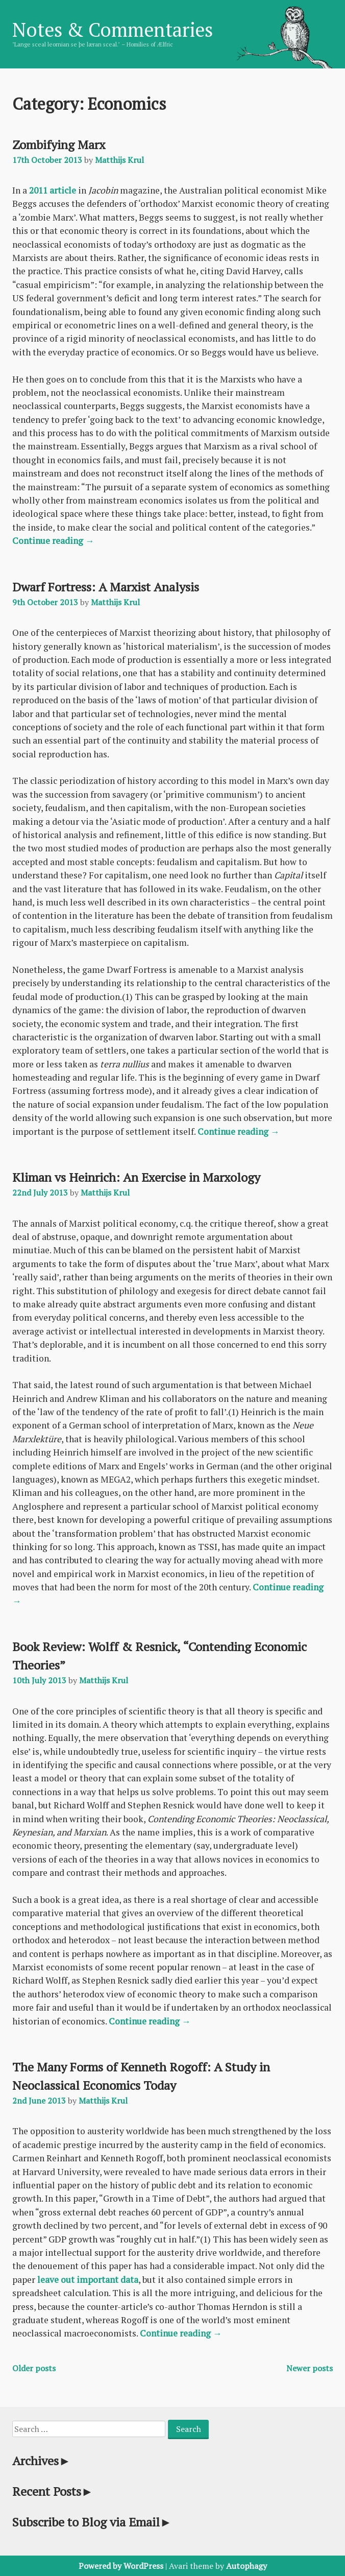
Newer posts (309, 2368)
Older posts (34, 2368)
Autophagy (246, 2565)
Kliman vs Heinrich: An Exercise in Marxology (136, 1177)
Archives (41, 2460)
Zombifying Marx (58, 144)
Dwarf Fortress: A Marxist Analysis (105, 587)
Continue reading (53, 540)
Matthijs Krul (119, 159)
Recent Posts (52, 2491)
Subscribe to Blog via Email (92, 2522)
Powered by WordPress (121, 2565)
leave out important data (87, 2279)
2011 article (52, 190)
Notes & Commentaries (112, 29)
